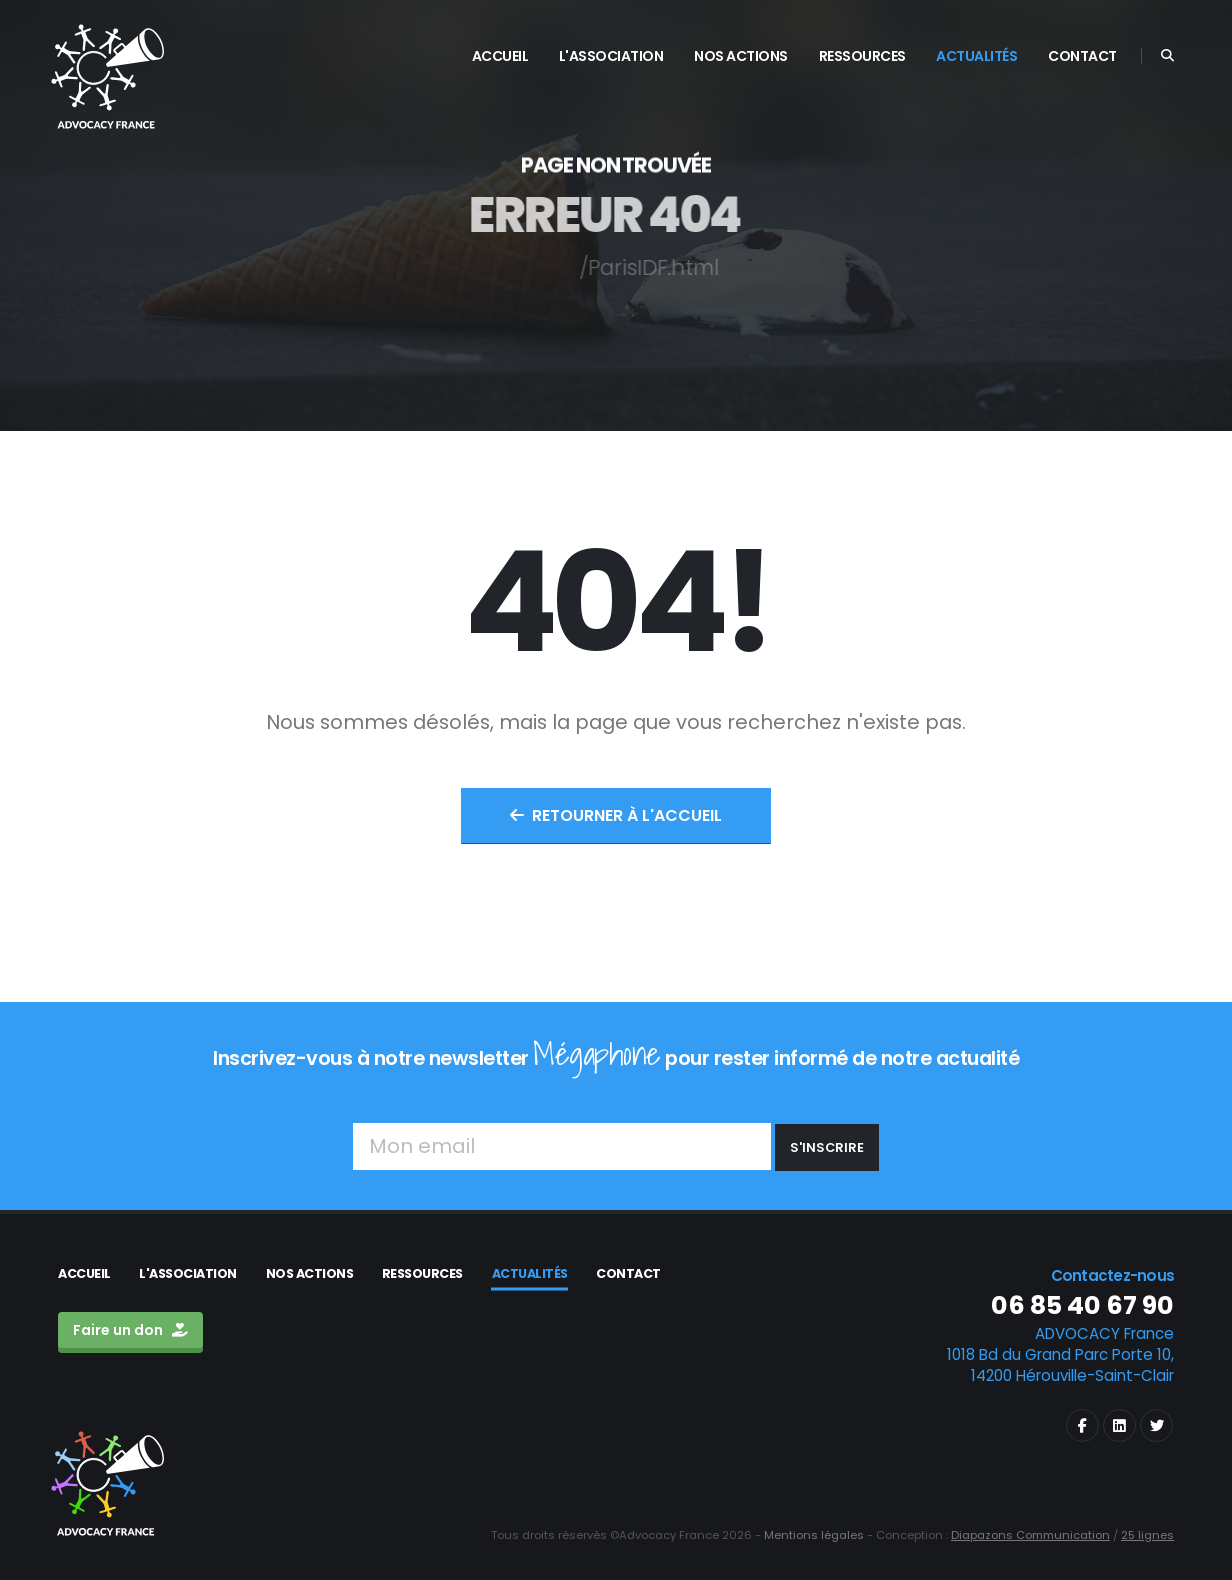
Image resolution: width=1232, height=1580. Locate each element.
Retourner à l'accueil (616, 815)
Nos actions (310, 1273)
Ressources (422, 1273)
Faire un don (130, 1330)
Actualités (530, 1273)
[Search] (1167, 56)
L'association (188, 1273)
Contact (628, 1273)
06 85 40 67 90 (1082, 1305)
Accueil (84, 1273)
